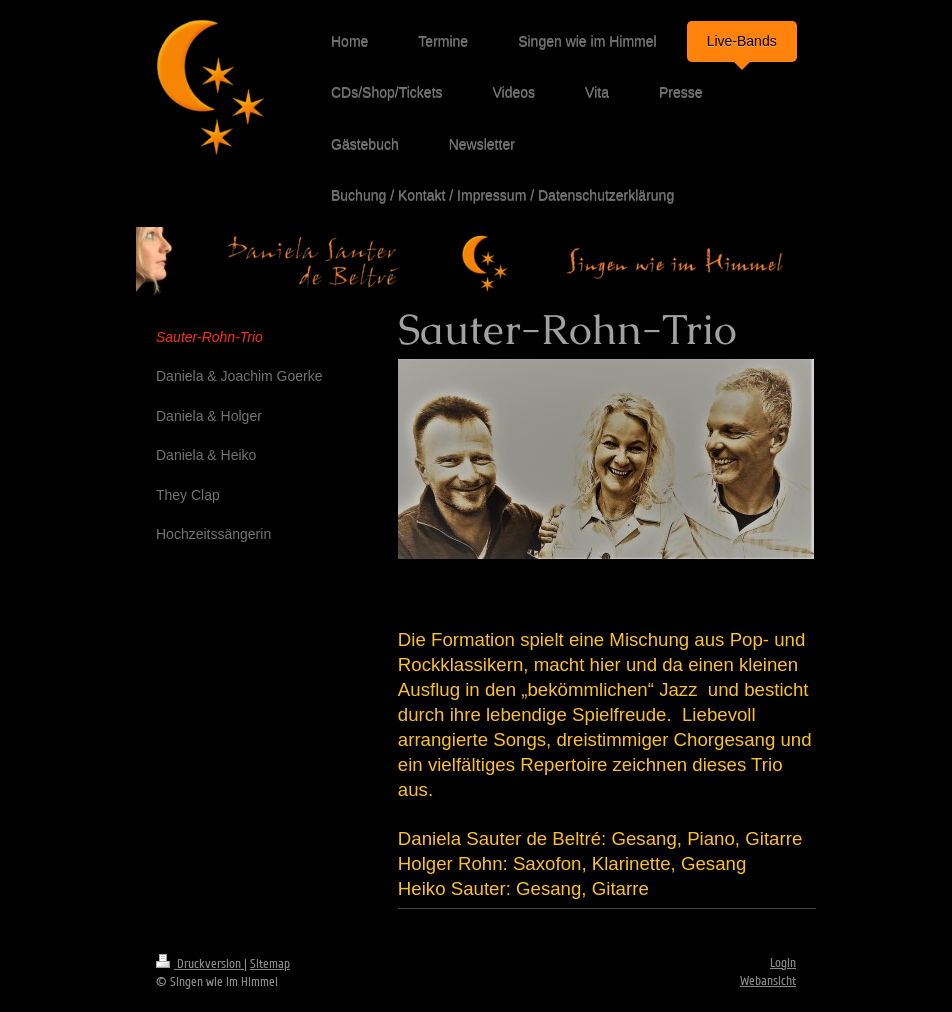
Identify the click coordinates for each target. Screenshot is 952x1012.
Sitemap (270, 964)
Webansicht (768, 981)
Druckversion (200, 964)
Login (783, 963)
